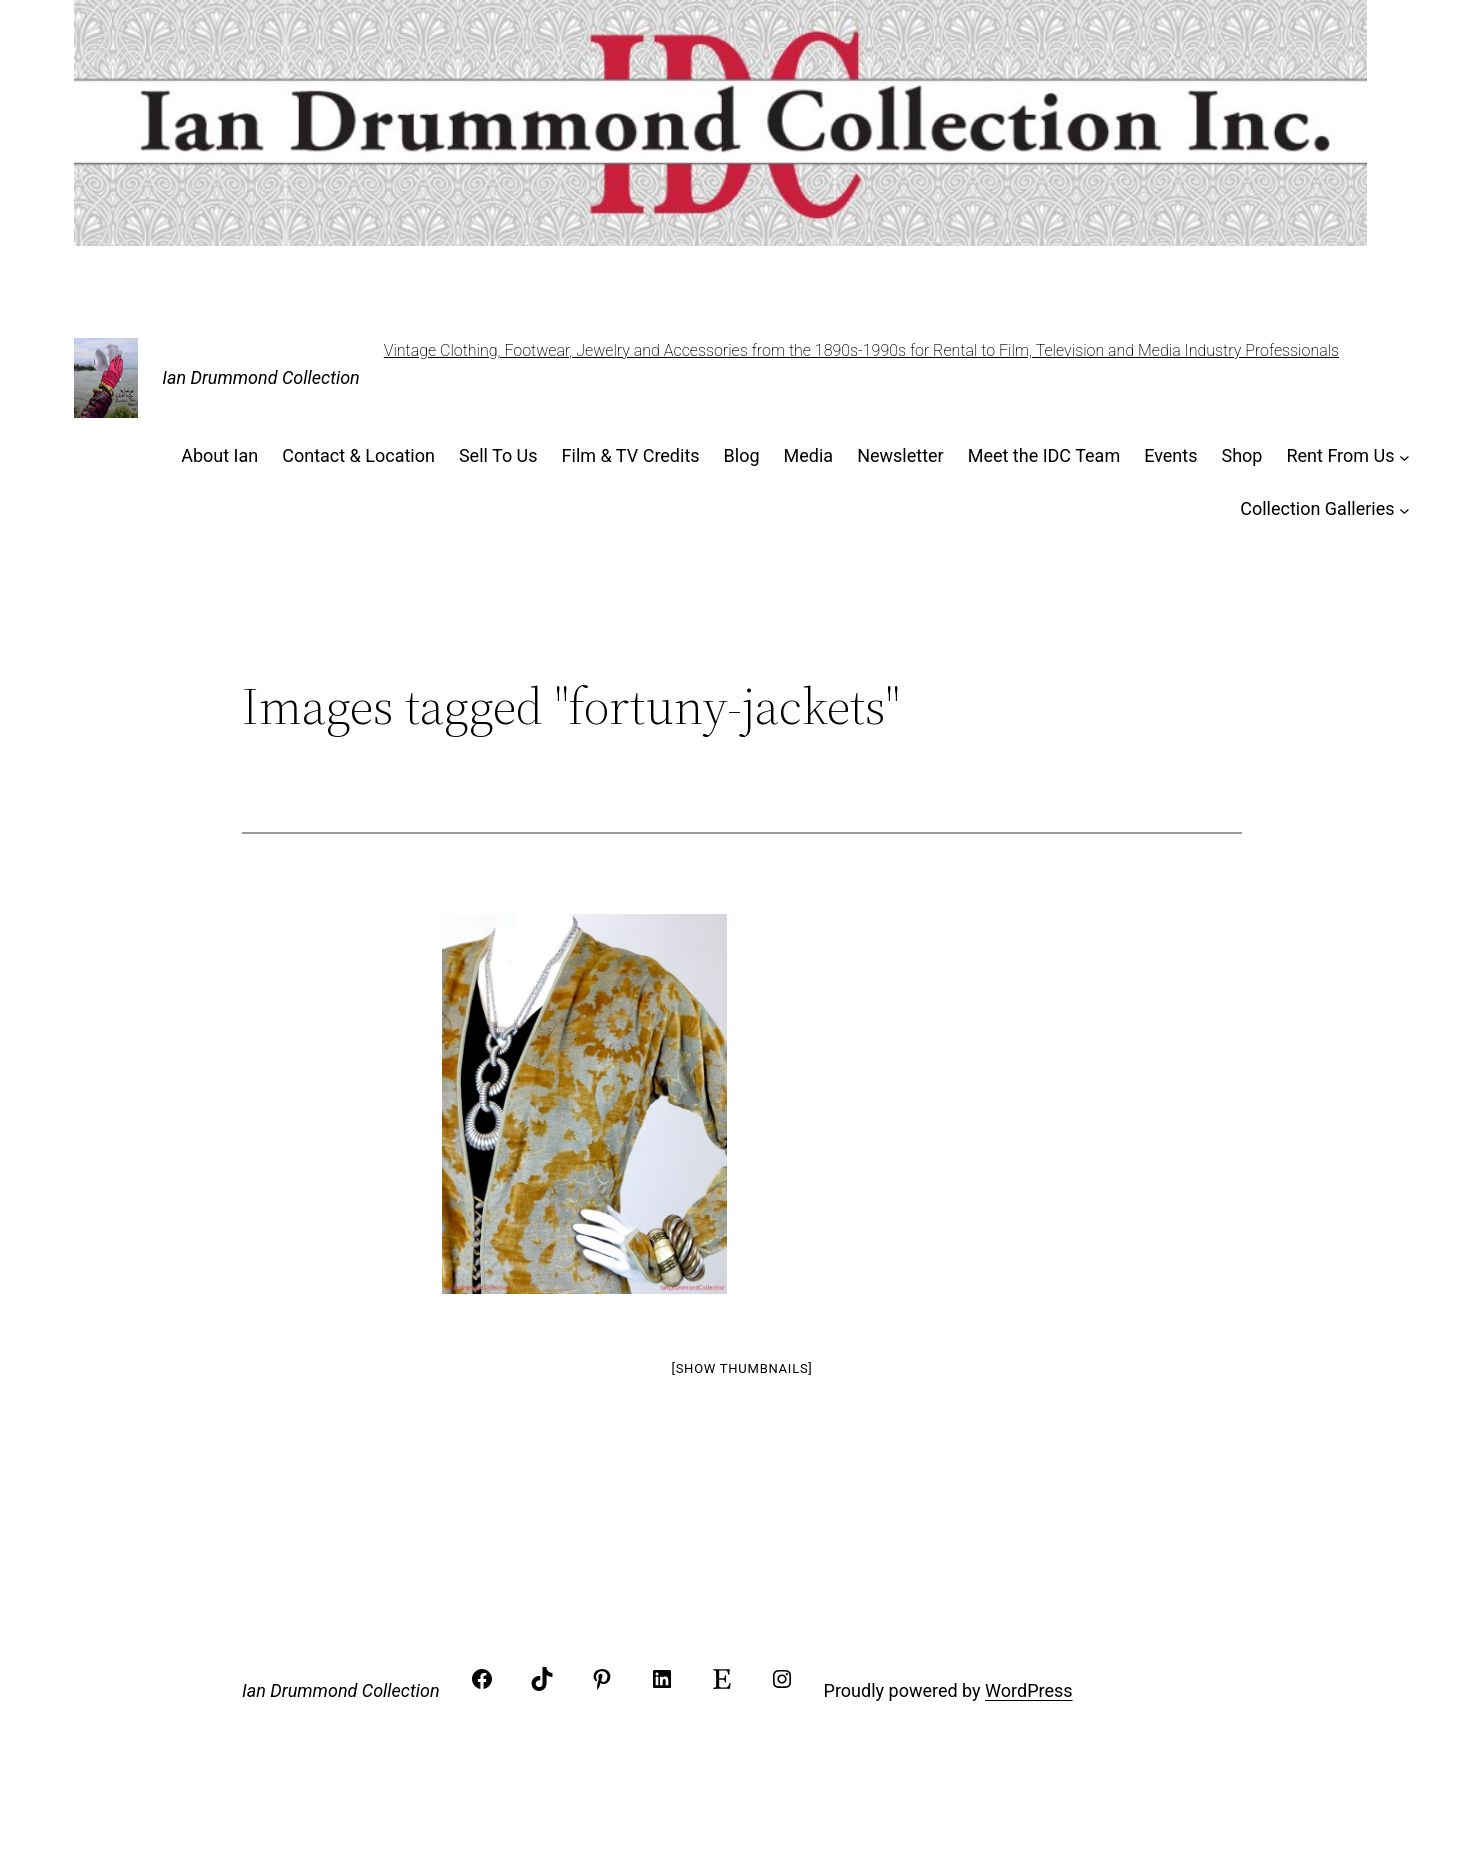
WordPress (1028, 1690)
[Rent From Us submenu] (1404, 456)
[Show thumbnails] (741, 1368)
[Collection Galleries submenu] (1404, 509)
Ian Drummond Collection (261, 377)
